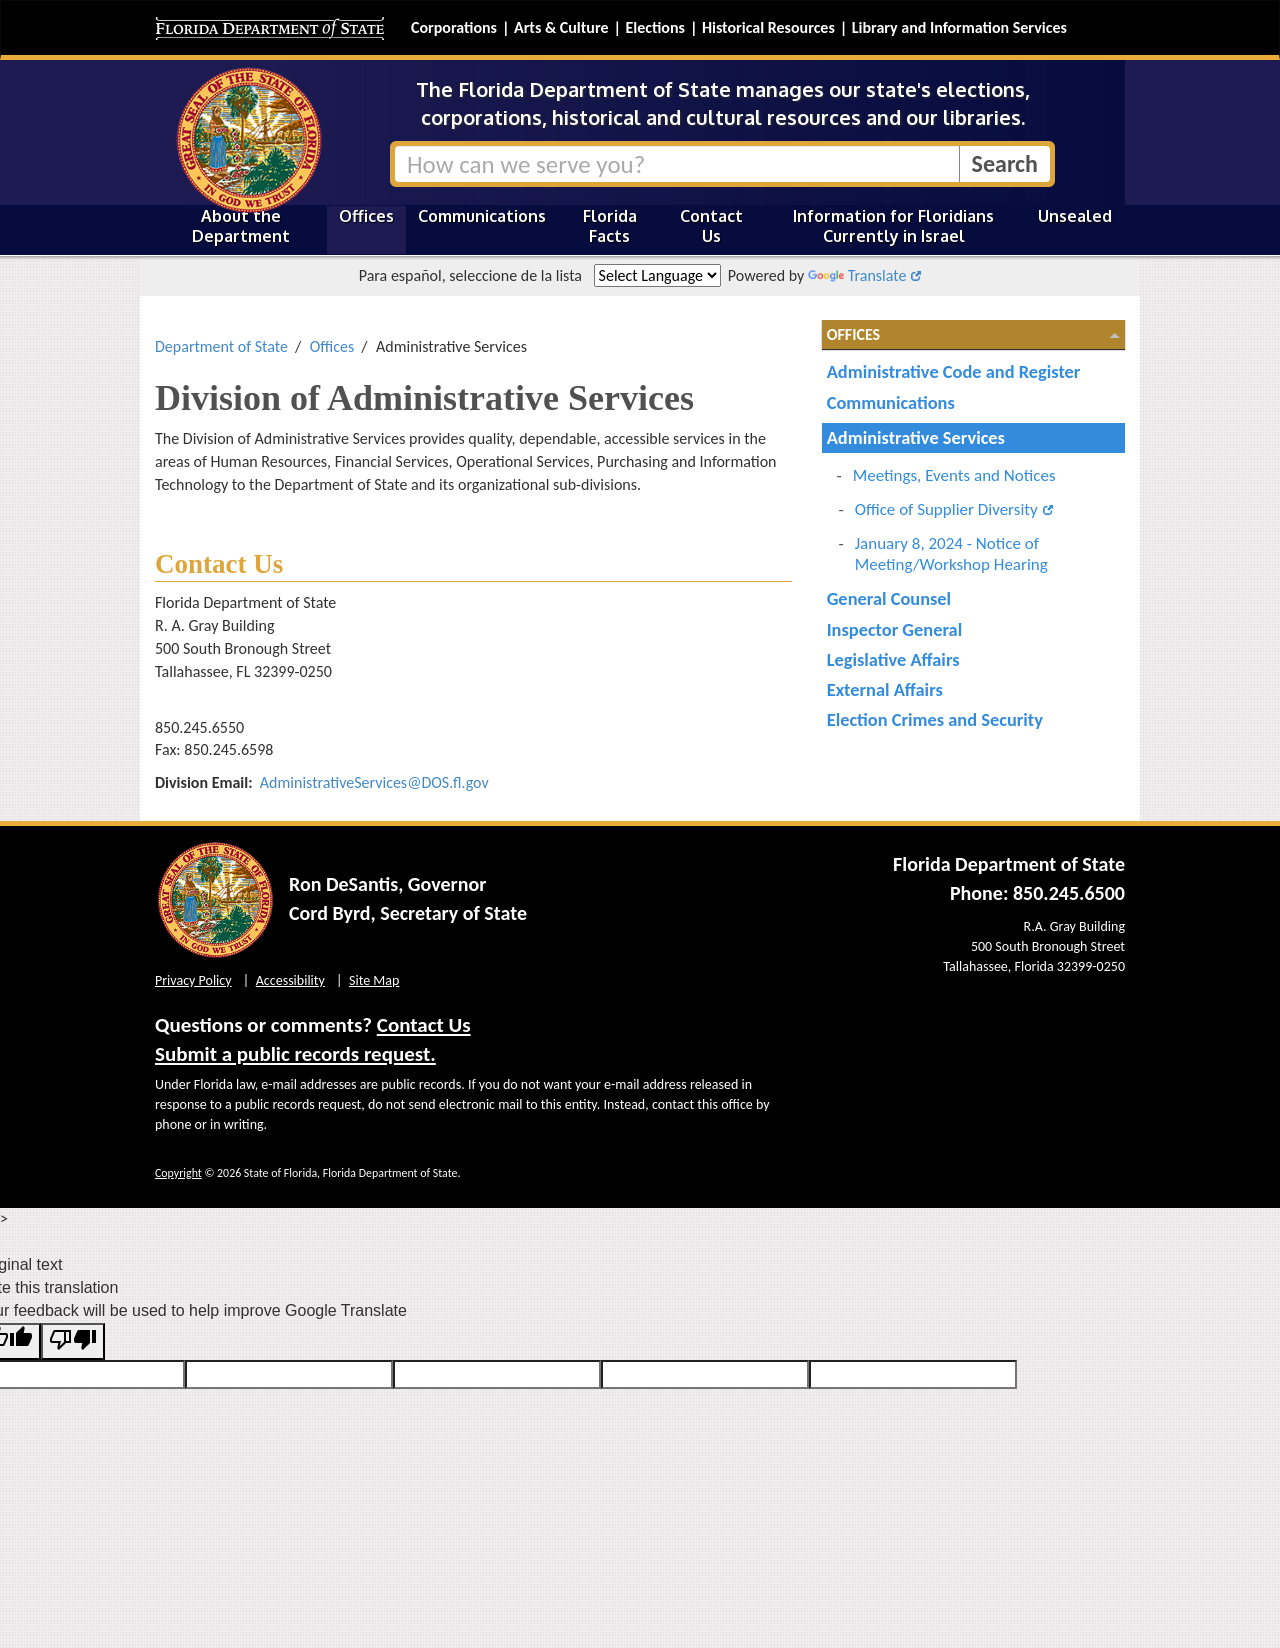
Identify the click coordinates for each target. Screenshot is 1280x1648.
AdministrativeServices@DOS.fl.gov (374, 782)
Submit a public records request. (295, 1054)
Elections (654, 27)
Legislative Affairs (893, 659)
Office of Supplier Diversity (946, 509)
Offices (366, 216)
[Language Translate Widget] (657, 275)
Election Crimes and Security (935, 719)
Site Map (374, 980)
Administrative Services (916, 437)
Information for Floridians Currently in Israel (893, 226)
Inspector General (895, 629)
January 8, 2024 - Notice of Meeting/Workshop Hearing (951, 554)
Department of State (221, 346)
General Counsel (889, 598)
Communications (482, 216)
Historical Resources (768, 27)
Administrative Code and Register (954, 371)
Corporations (454, 27)
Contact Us (711, 226)
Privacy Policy (193, 980)
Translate (857, 275)
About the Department (241, 226)
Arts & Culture (561, 27)
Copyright (178, 1173)
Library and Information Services (959, 27)
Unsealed (1075, 216)
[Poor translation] (73, 1341)
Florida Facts (610, 226)
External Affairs (885, 689)
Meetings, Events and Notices (954, 475)
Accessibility (290, 980)
